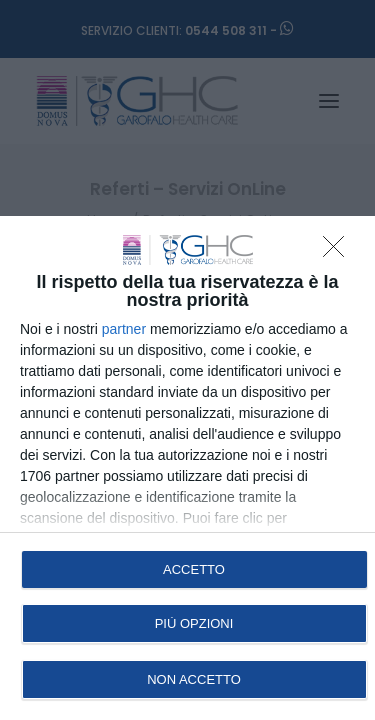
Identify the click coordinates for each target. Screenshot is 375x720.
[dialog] (187, 468)
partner (124, 329)
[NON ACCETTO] (339, 252)
